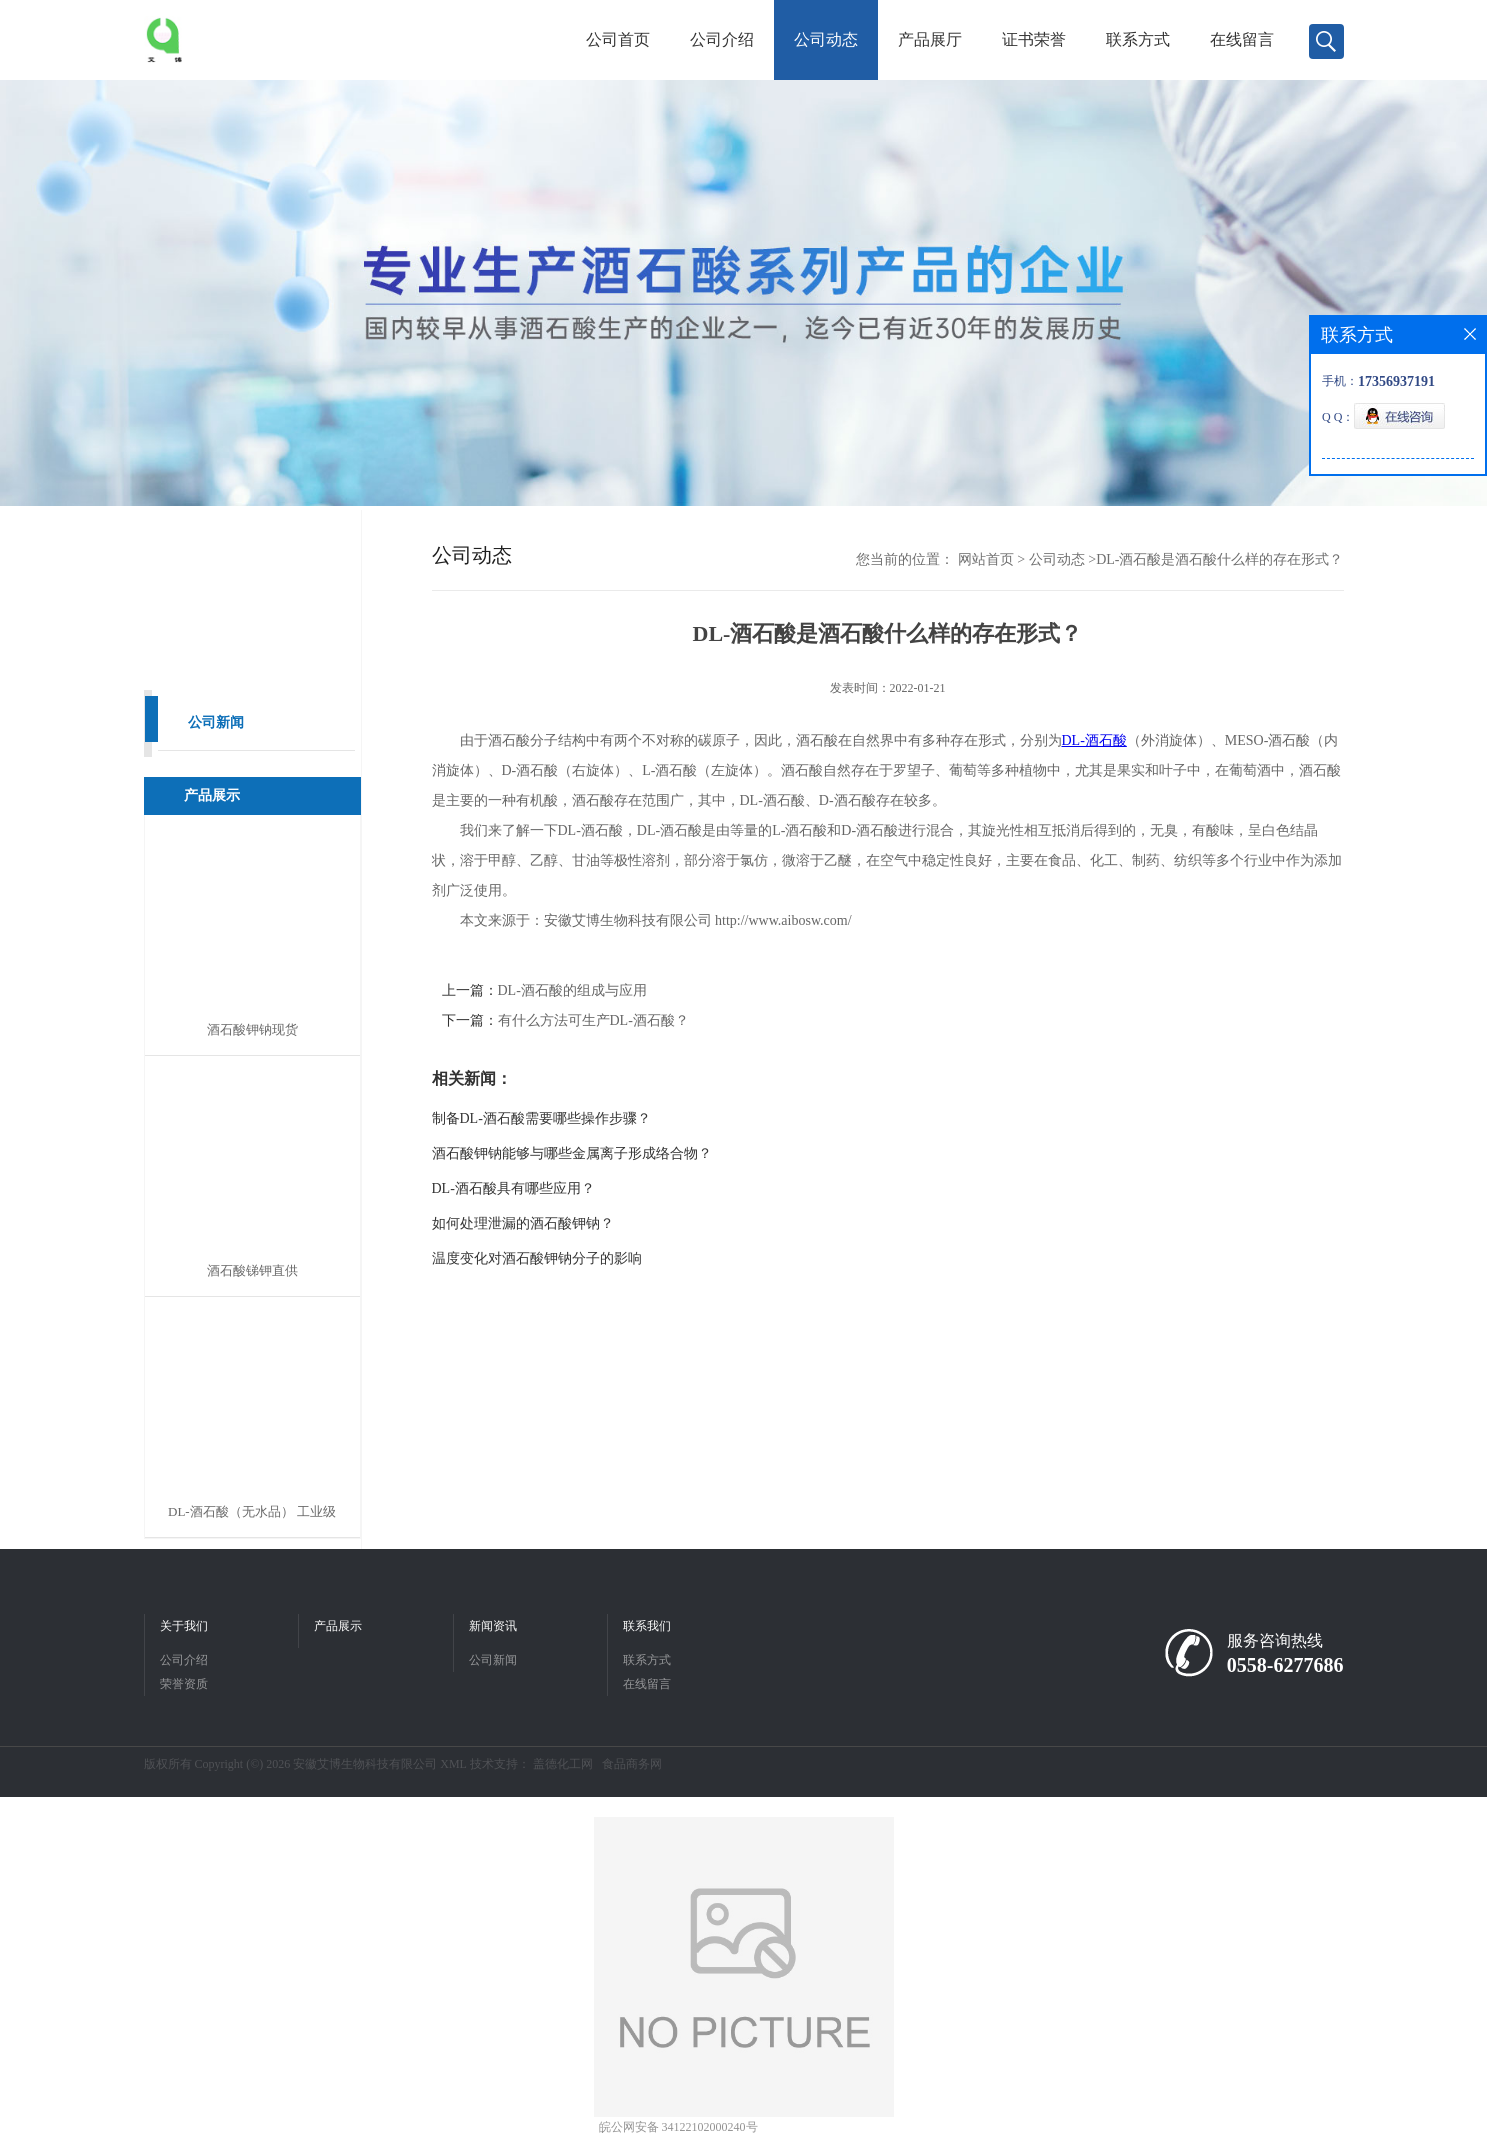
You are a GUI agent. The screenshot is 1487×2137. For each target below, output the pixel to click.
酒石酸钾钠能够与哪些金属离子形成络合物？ (572, 1153)
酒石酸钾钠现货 (252, 1029)
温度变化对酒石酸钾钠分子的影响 (537, 1258)
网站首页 (986, 559)
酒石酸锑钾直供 (252, 1270)
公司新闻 (216, 722)
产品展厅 (930, 39)
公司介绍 (722, 39)
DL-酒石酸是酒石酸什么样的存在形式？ (1219, 559)
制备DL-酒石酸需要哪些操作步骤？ (541, 1118)
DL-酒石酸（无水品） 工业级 (252, 1511)
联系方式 (1138, 39)
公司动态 (826, 39)
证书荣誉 (1034, 39)
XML (453, 1764)
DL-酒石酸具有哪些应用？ (513, 1188)
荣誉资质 (184, 1684)
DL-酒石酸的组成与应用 (572, 990)
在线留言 (1242, 39)
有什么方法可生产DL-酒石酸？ (593, 1020)
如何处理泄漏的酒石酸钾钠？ (523, 1223)
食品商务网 (632, 1764)
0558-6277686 (1285, 1665)
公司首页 (618, 39)
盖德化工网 (563, 1764)
